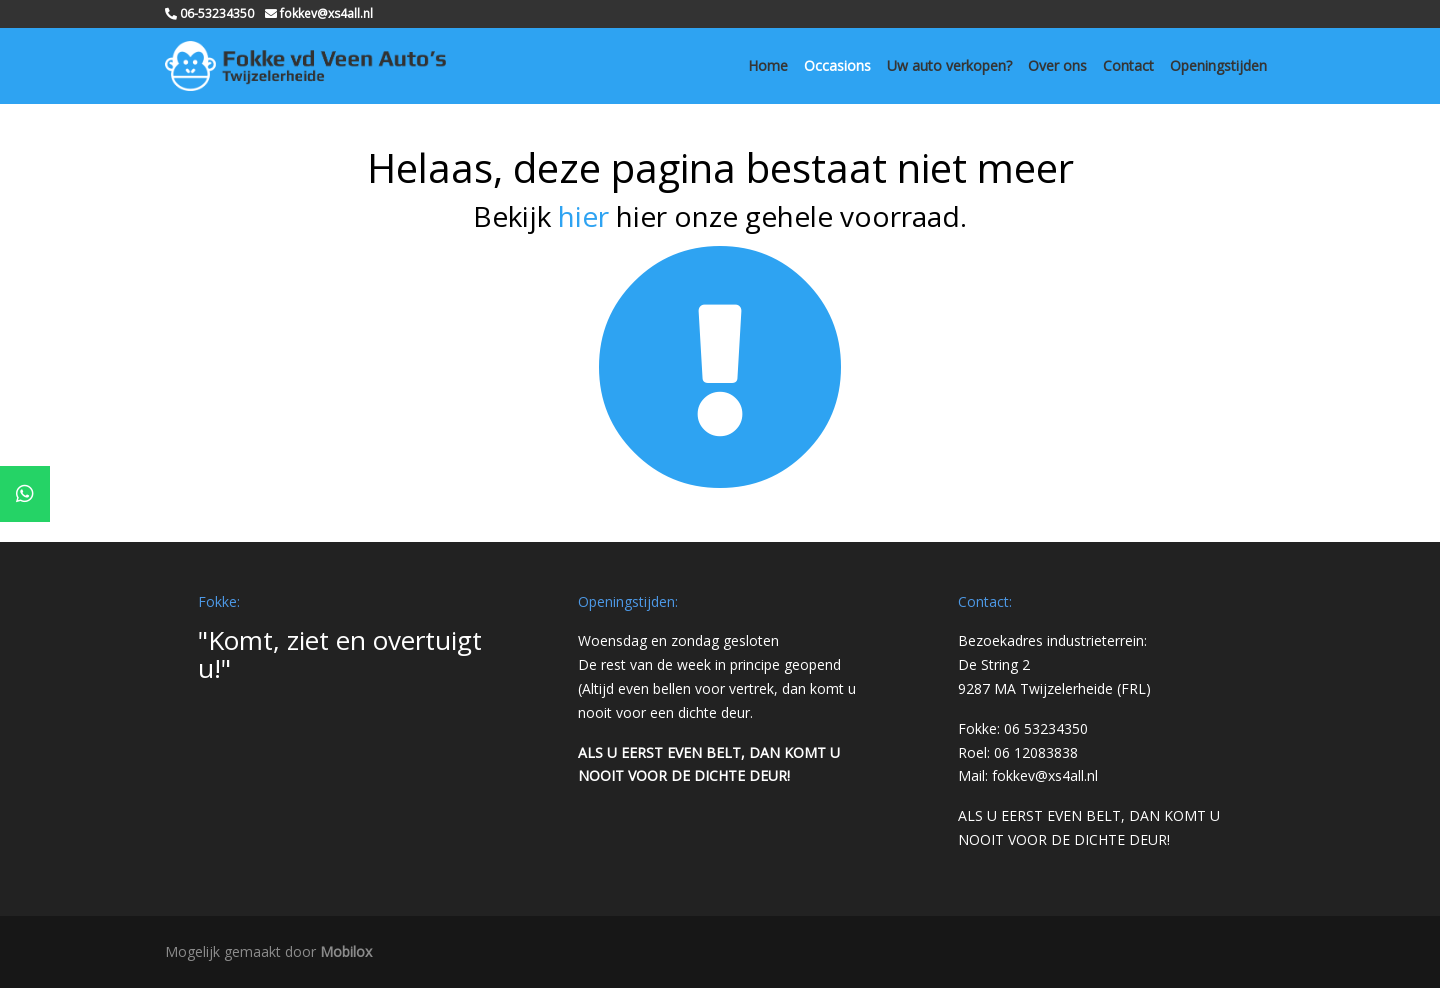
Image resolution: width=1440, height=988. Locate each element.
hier (583, 216)
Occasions (837, 65)
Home (768, 65)
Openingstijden (1218, 65)
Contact (1128, 65)
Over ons (1057, 65)
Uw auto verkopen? (949, 65)
